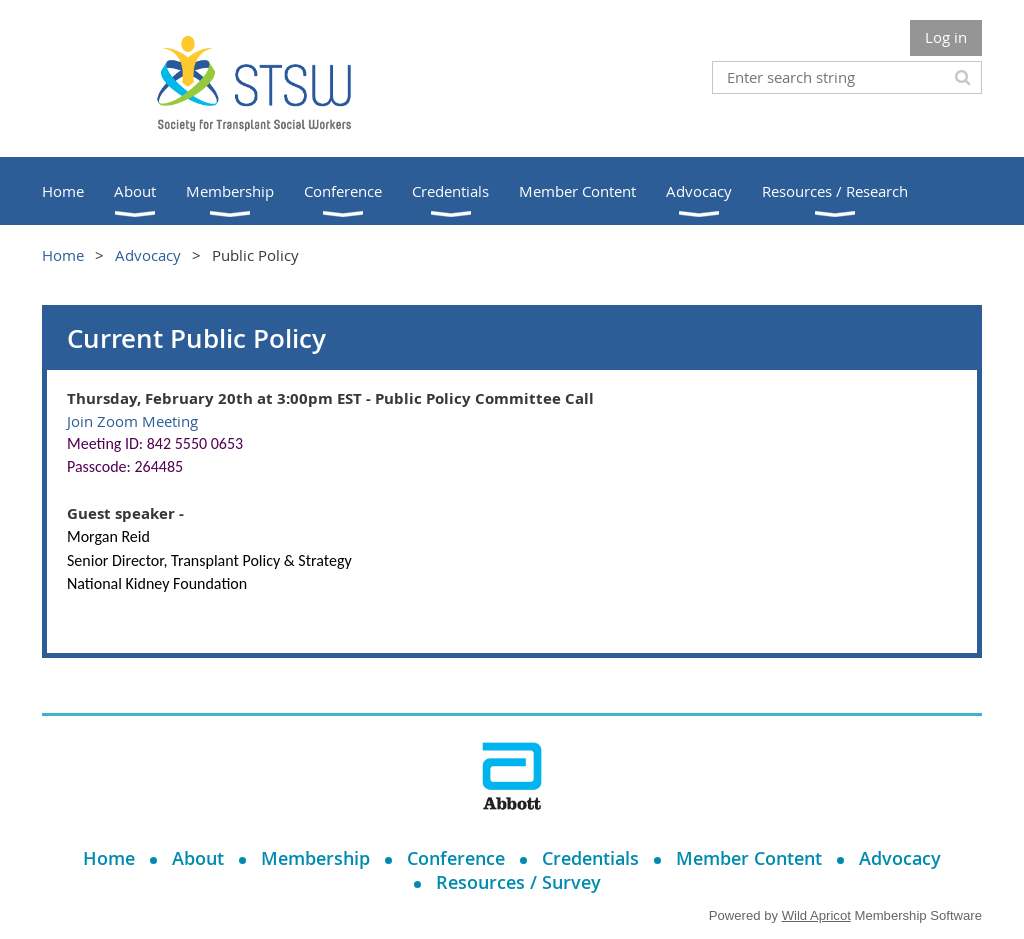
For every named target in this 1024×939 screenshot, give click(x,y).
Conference (456, 858)
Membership (315, 858)
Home (63, 255)
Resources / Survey (518, 882)
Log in (946, 37)
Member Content (749, 858)
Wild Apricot (816, 915)
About (198, 858)
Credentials (590, 858)
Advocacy (148, 255)
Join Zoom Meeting (132, 421)
